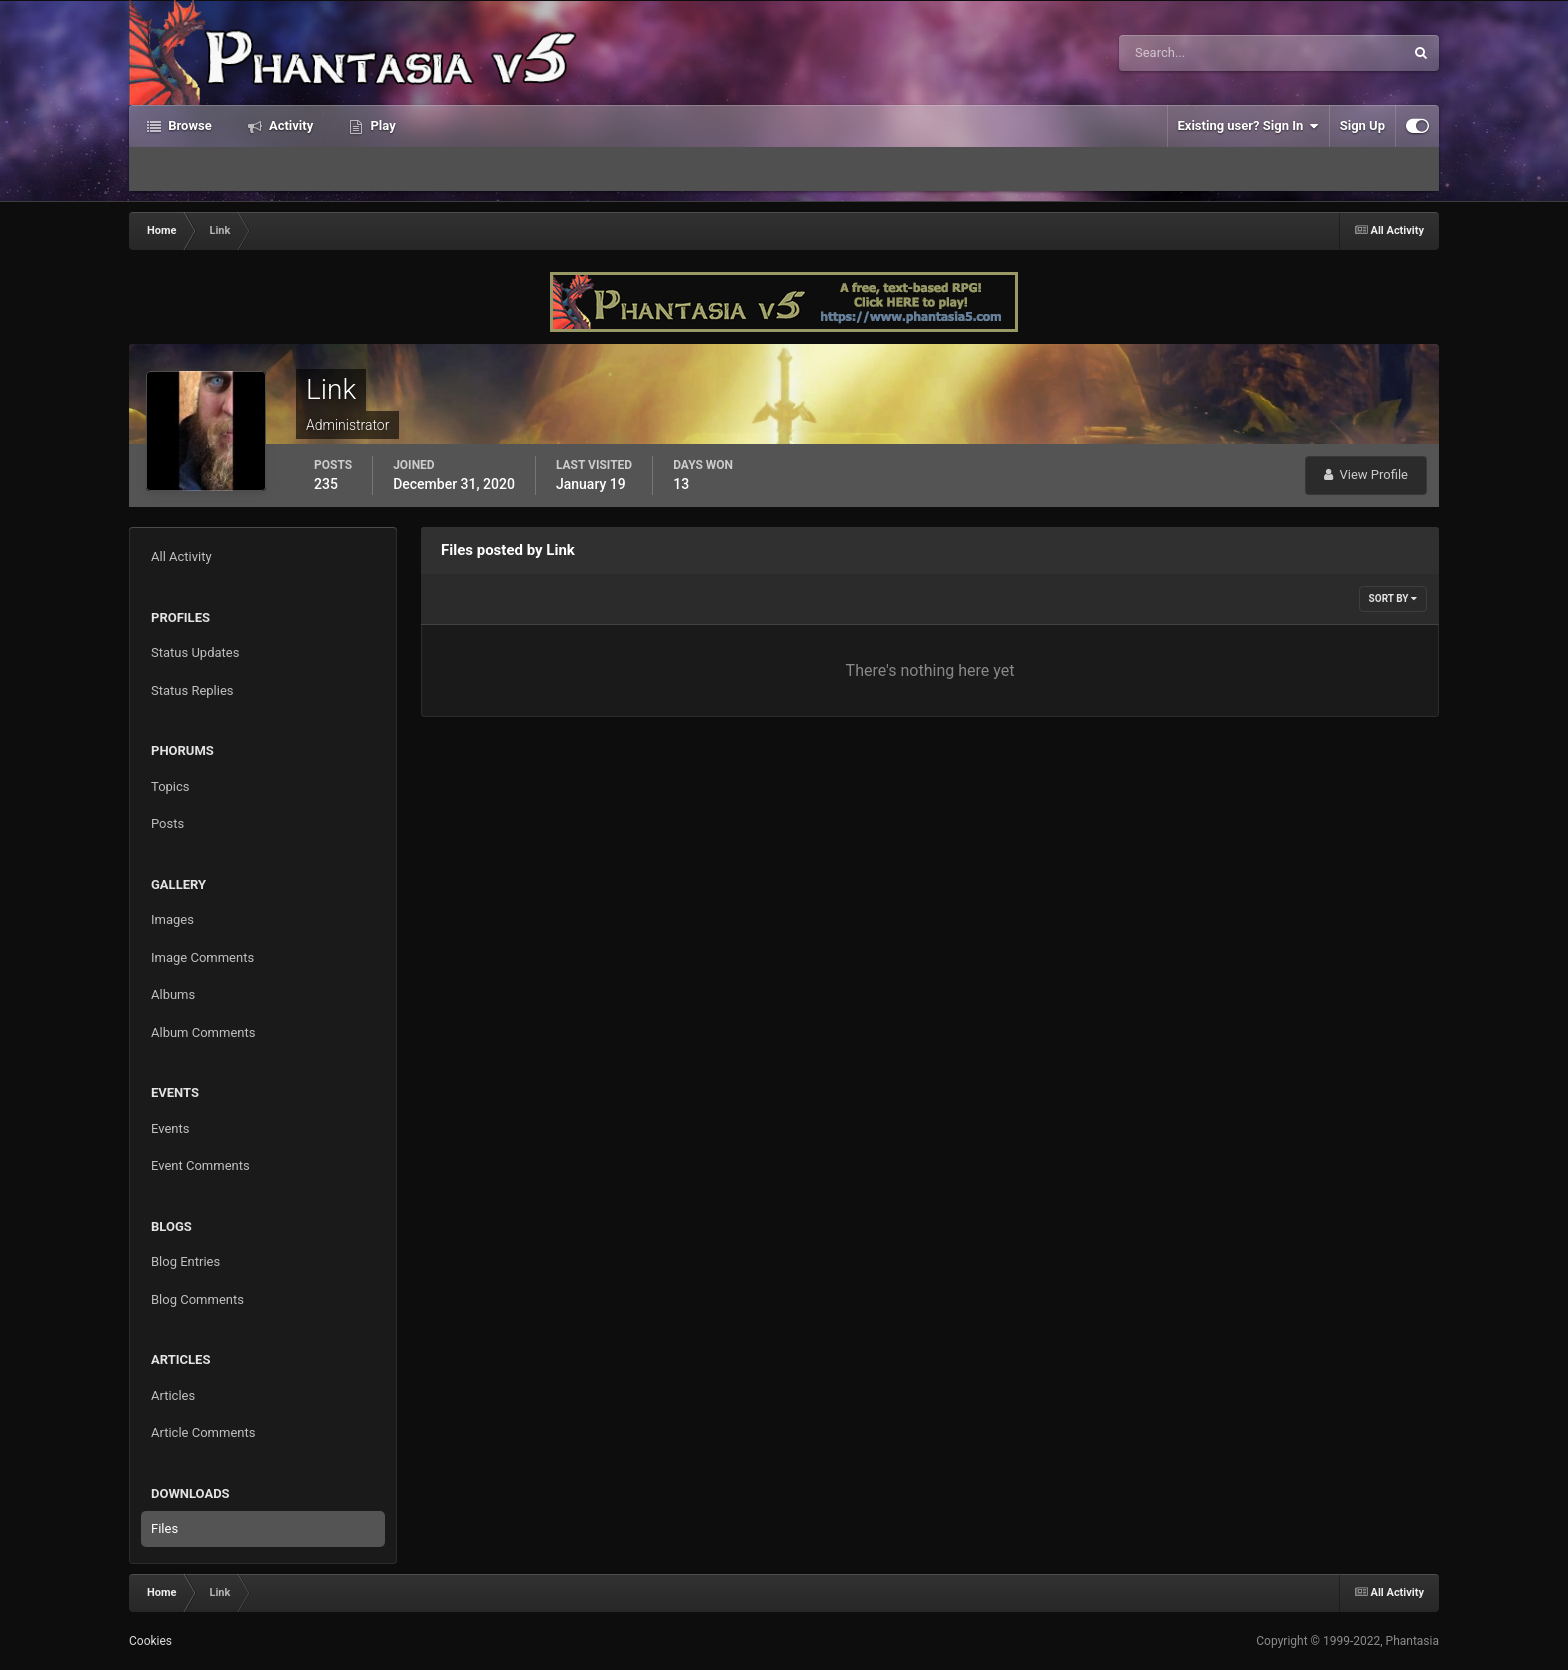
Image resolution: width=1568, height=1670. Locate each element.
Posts (167, 823)
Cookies (150, 1641)
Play (381, 125)
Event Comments (200, 1165)
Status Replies (192, 690)
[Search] (1200, 53)
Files (164, 1528)
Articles (173, 1395)
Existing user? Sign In (1248, 126)
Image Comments (202, 957)
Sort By (1393, 598)
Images (172, 919)
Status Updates (195, 652)
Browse (188, 125)
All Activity (181, 556)
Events (170, 1128)
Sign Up (1362, 125)
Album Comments (203, 1032)
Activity (290, 125)
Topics (170, 786)
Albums (173, 994)
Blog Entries (185, 1261)
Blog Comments (197, 1299)
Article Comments (203, 1432)
